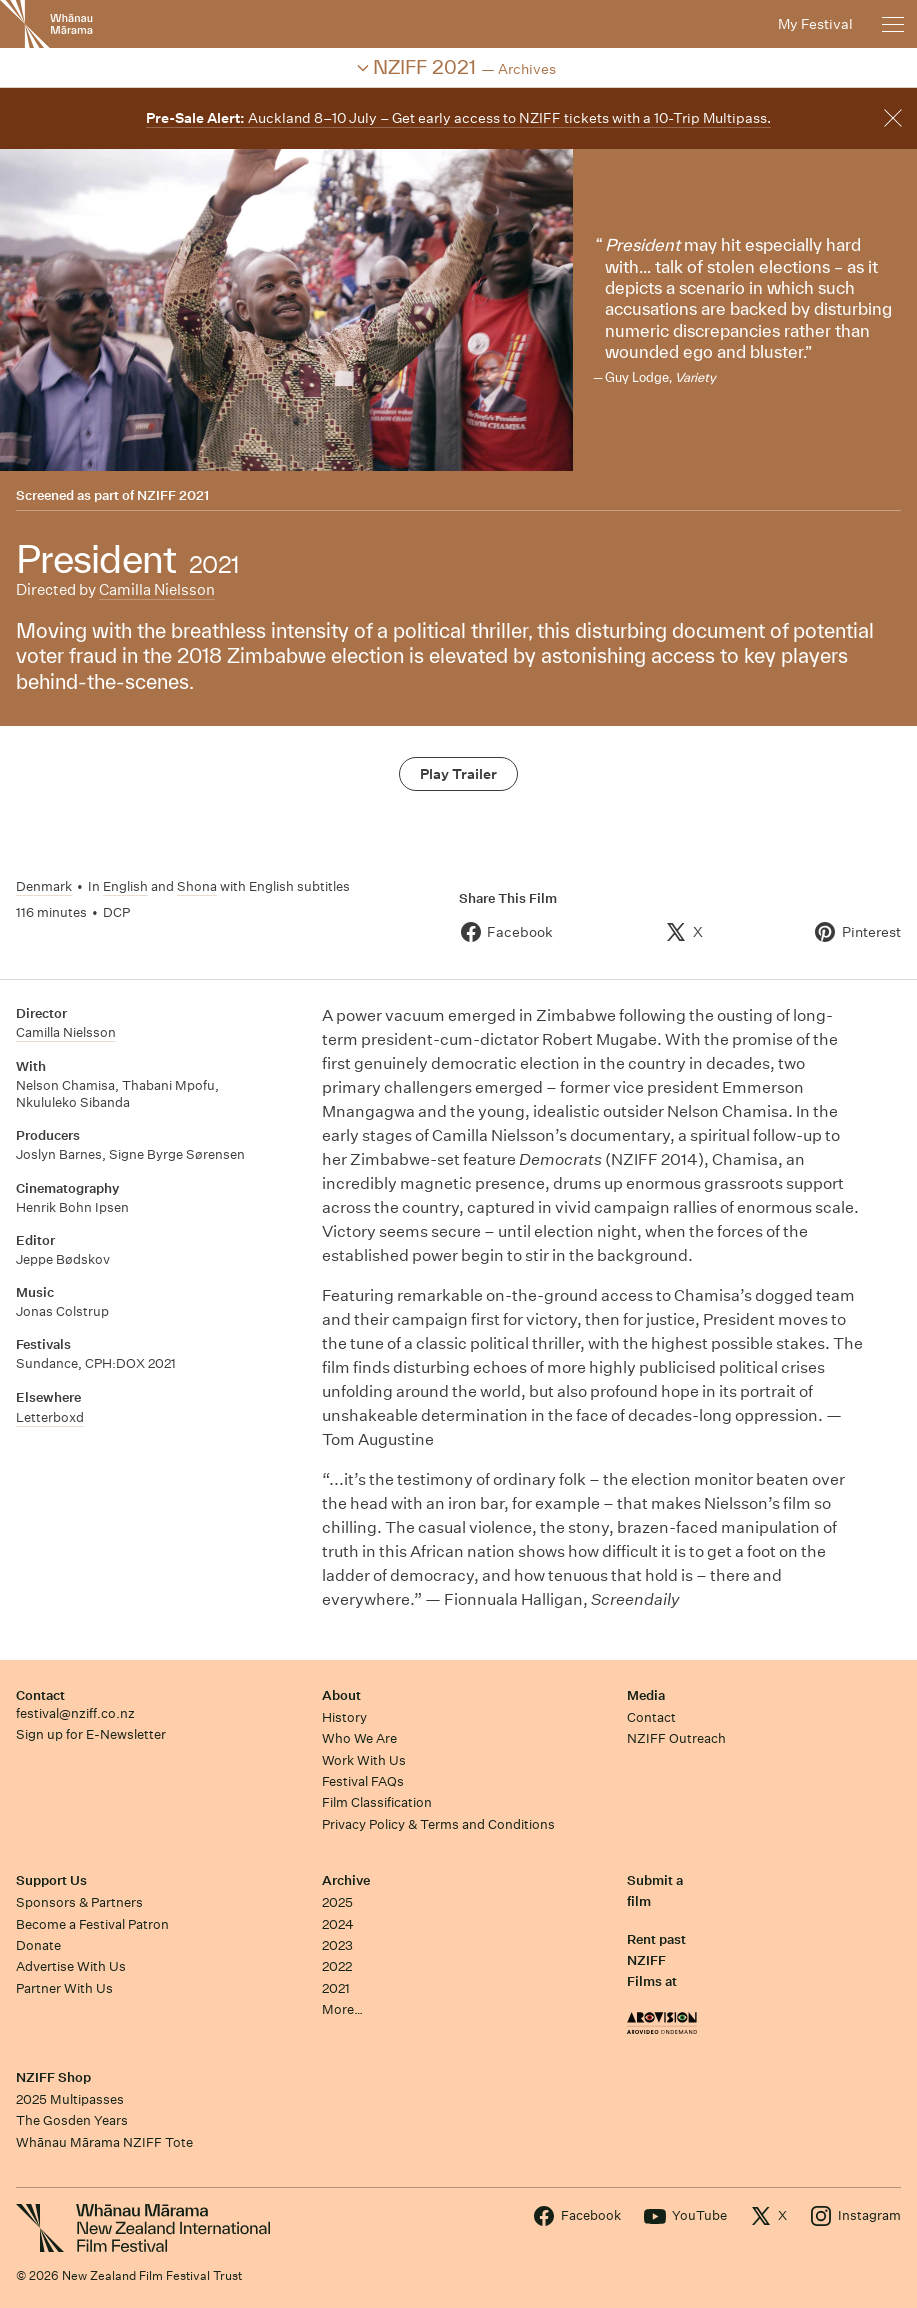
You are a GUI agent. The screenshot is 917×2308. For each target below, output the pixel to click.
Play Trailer (458, 774)
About (341, 1695)
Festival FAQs (363, 1781)
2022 (337, 1966)
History (344, 1717)
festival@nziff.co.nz (75, 1713)
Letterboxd (50, 1417)
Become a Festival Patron (92, 1924)
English (125, 886)
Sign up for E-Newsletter (91, 1734)
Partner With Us (64, 1988)
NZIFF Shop (53, 2077)
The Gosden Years (72, 2120)
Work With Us (364, 1760)
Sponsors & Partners (79, 1902)
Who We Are (359, 1738)
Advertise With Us (71, 1966)
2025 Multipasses (70, 2099)
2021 (336, 1988)
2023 (337, 1945)
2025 (337, 1902)
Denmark (44, 886)
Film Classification (377, 1802)
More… (342, 2009)
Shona (197, 886)
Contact (40, 1695)
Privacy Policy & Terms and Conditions (438, 1824)
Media (646, 1695)
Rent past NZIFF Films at (656, 1961)
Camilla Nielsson (157, 589)
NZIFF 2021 (173, 495)
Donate (38, 1945)
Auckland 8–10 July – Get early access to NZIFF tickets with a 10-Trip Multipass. (458, 118)
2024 (338, 1924)
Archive (346, 1880)
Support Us (51, 1880)
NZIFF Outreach (676, 1738)
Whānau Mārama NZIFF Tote (104, 2142)
